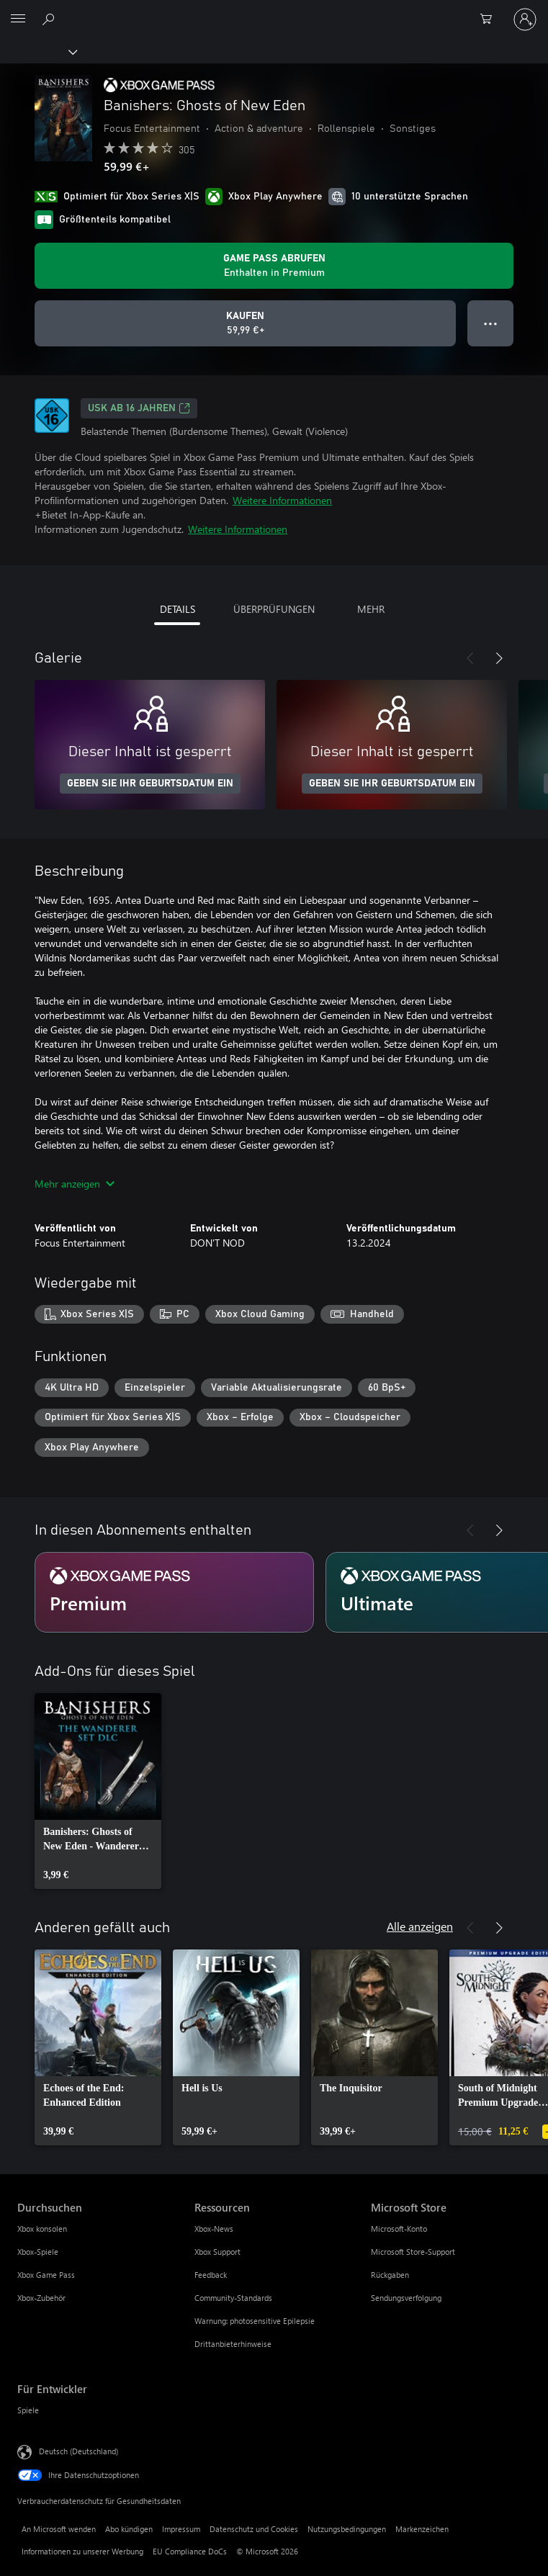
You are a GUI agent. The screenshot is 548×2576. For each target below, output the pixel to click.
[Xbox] (38, 51)
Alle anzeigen (420, 1926)
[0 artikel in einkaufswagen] (490, 19)
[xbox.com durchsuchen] (50, 18)
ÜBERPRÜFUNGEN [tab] (274, 609)
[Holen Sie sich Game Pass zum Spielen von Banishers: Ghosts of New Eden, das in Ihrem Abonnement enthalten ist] (274, 266)
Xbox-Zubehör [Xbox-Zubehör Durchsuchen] (41, 2297)
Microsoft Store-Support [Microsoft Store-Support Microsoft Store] (413, 2251)
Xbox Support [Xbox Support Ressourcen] (217, 2251)
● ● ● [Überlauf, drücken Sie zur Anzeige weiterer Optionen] (491, 323)
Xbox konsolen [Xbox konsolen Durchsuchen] (42, 2228)
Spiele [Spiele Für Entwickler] (28, 2410)
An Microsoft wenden (59, 2529)
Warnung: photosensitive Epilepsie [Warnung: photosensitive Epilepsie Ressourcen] (254, 2320)
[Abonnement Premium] (174, 1592)
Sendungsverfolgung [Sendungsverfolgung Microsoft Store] (406, 2297)
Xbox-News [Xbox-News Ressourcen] (213, 2228)
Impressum (181, 2529)
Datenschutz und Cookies (254, 2529)
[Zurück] (470, 658)
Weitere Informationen (282, 500)
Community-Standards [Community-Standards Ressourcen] (233, 2297)
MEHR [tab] (371, 609)
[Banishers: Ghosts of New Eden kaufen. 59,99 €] (245, 323)
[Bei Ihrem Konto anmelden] (525, 19)
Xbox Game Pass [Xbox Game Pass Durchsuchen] (46, 2274)
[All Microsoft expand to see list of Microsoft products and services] (18, 19)
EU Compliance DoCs (190, 2551)
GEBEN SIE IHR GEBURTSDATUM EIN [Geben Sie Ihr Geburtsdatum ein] (150, 783)
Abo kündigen (129, 2529)
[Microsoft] (273, 10)
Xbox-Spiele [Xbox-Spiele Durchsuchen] (37, 2251)
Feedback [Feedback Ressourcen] (210, 2274)
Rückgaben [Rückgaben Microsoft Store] (390, 2274)
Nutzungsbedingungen (346, 2529)
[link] (98, 1791)
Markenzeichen (422, 2529)
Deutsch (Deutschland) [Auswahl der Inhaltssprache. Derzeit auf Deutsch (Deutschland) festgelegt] (78, 2451)
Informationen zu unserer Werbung (82, 2551)
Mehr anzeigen (74, 1183)
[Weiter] (499, 658)
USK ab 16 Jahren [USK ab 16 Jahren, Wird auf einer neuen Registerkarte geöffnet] (139, 408)
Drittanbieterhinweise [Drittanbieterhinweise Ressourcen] (232, 2343)
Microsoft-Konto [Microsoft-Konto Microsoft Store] (399, 2228)
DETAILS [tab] (177, 609)
